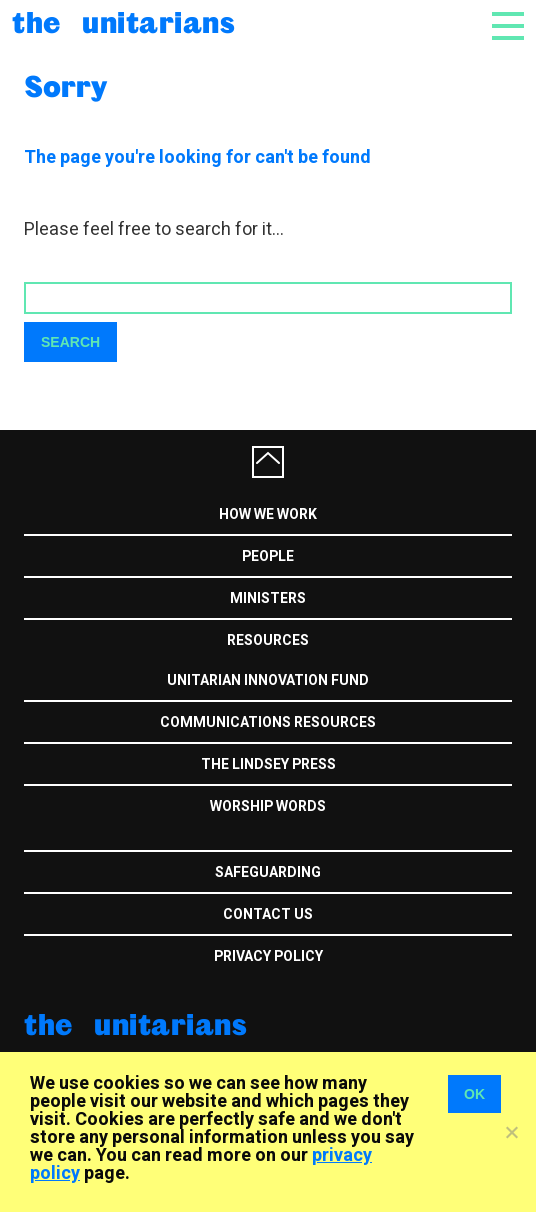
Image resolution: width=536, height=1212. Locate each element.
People (268, 556)
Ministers (268, 598)
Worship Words (268, 806)
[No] (511, 1132)
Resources (268, 640)
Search (70, 342)
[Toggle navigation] (508, 32)
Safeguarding (268, 872)
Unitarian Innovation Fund (268, 680)
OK (474, 1094)
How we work (268, 514)
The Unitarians (123, 21)
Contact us (268, 914)
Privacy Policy (268, 956)
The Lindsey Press (268, 764)
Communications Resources (268, 722)
